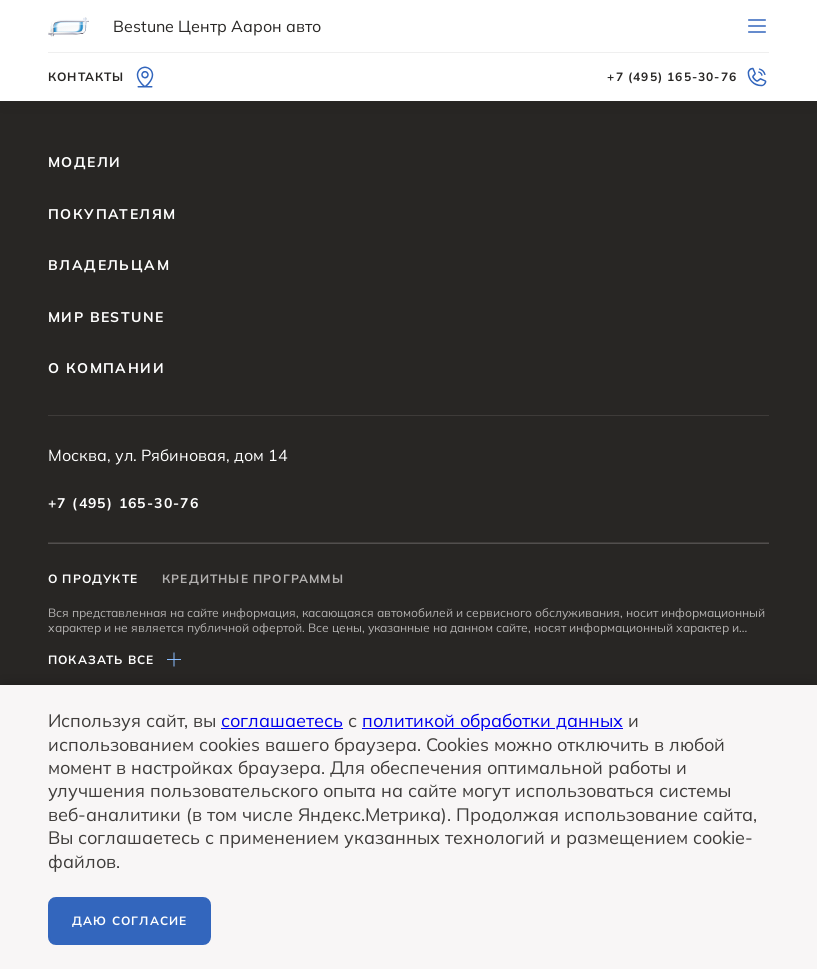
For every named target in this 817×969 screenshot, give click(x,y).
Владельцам (109, 265)
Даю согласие (129, 920)
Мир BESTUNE (106, 317)
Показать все (117, 660)
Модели (84, 162)
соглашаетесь (282, 720)
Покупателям (112, 214)
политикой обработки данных (492, 720)
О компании (106, 368)
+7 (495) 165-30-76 (123, 503)
